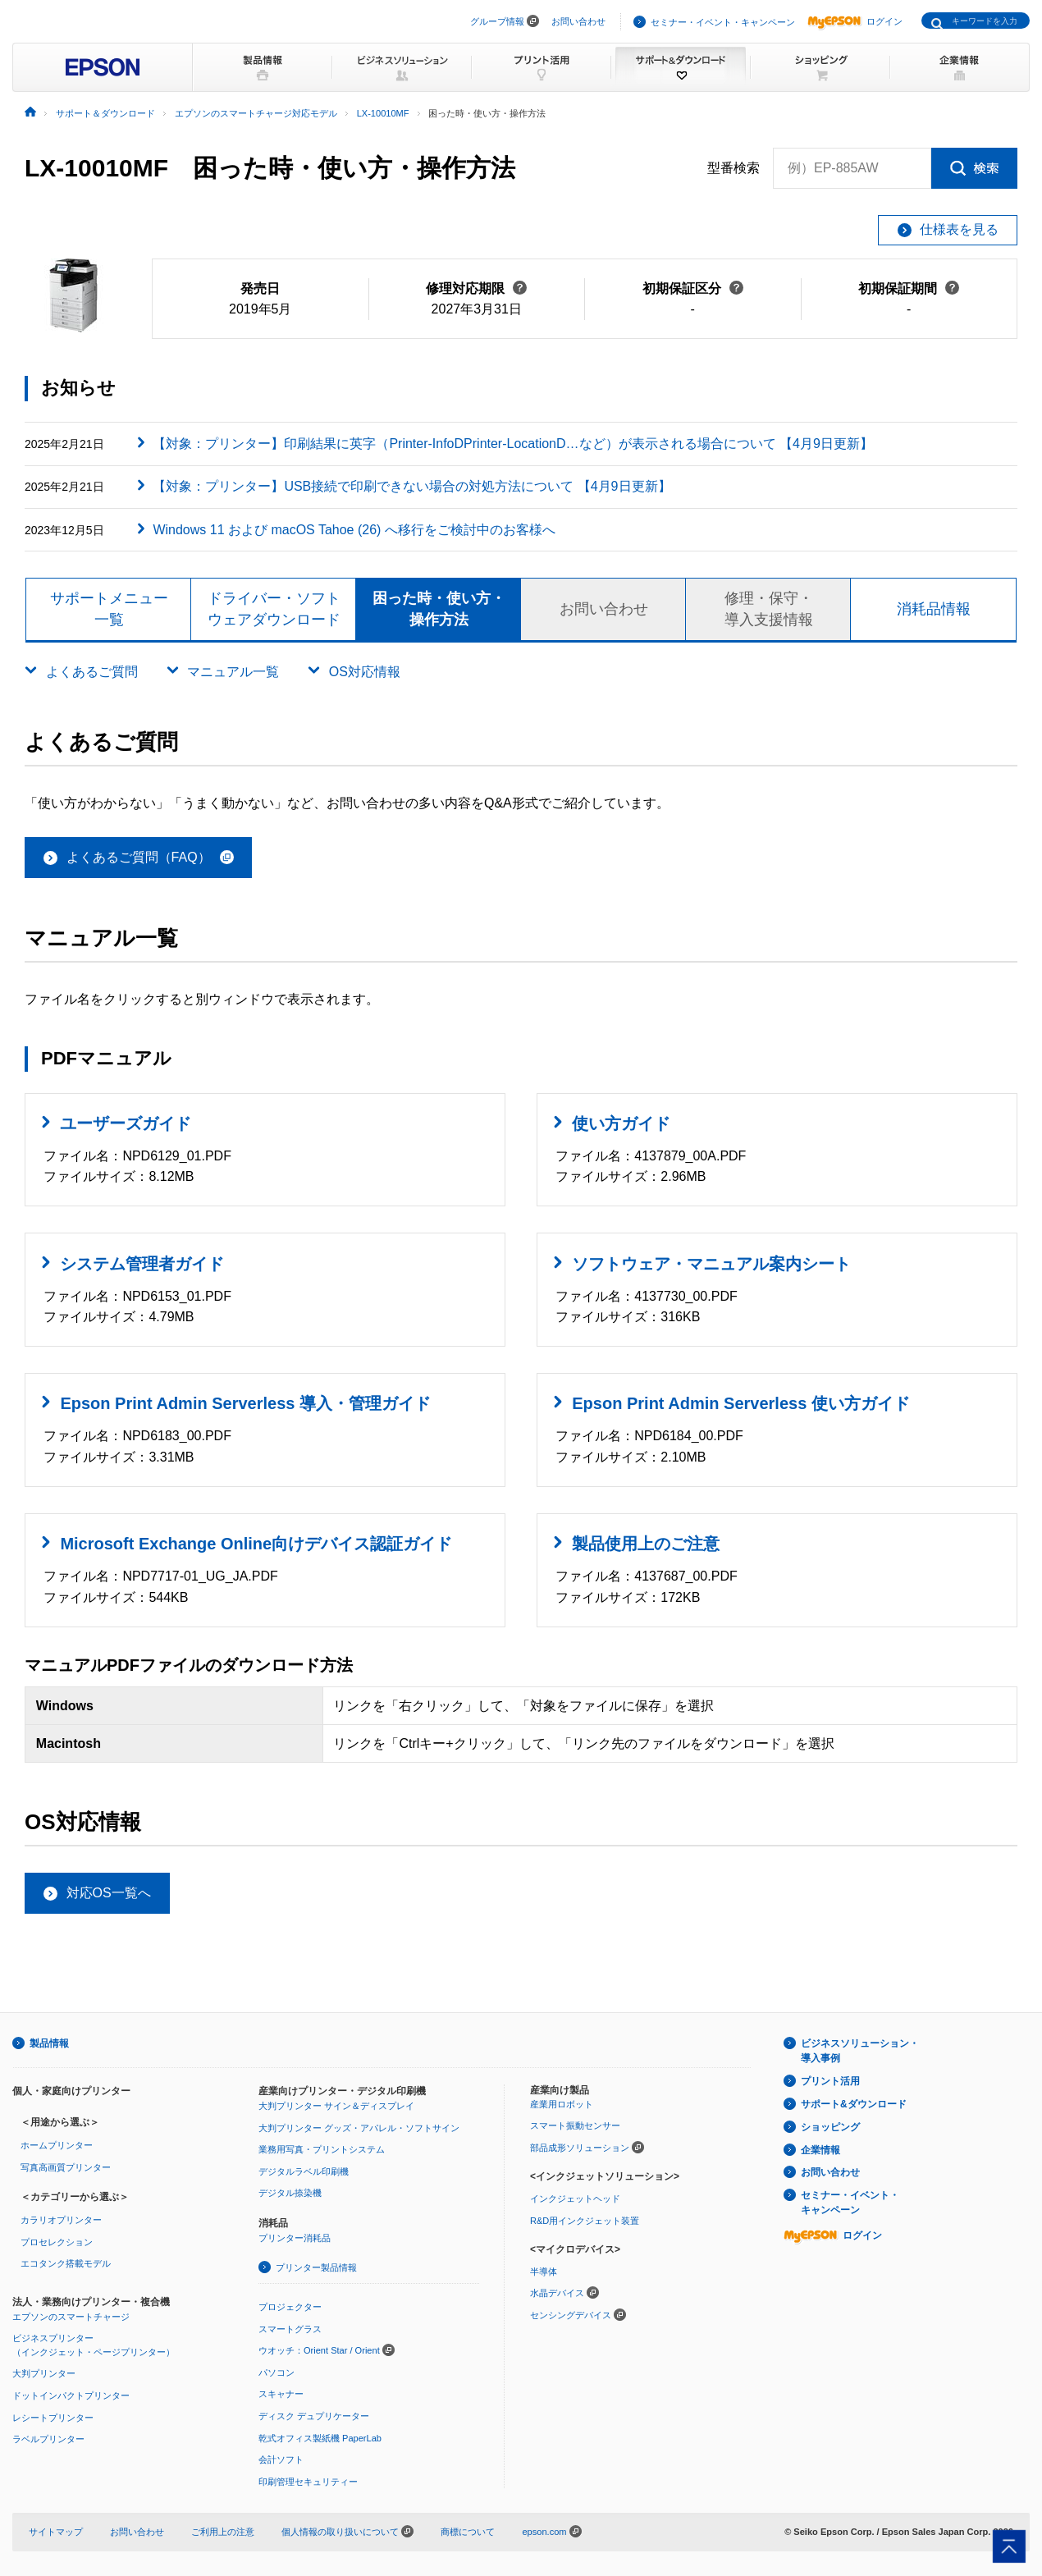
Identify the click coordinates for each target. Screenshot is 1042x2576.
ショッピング (830, 2127)
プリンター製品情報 (316, 2267)
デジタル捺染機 (290, 2193)
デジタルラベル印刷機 (303, 2171)
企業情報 (820, 2150)
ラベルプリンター (48, 2439)
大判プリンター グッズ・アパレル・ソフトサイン (358, 2128)
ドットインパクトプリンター (71, 2395)
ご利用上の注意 (222, 2532)
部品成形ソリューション (579, 2148)
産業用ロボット (561, 2104)
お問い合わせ (578, 21)
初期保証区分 (692, 288)
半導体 (543, 2271)
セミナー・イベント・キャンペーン (723, 22)
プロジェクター (290, 2307)
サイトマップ (56, 2532)
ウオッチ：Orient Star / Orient (319, 2350)
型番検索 (733, 168)
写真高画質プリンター (66, 2167)
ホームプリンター (57, 2145)
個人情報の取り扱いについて (347, 2532)
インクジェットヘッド (575, 2198)
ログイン (855, 21)
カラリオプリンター (61, 2220)
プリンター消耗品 (294, 2238)
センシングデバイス (570, 2315)
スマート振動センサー (575, 2125)
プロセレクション (57, 2242)
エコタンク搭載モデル (66, 2263)
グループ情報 (497, 21)
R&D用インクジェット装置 (584, 2221)
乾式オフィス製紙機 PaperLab (320, 2438)
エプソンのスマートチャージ (71, 2317)
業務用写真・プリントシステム (321, 2149)
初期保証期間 (908, 288)
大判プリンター (43, 2373)
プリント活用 (830, 2081)
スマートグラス (290, 2329)
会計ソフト (281, 2459)
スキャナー (281, 2394)
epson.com (544, 2532)
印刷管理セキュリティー (308, 2482)
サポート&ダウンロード (854, 2104)
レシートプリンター (53, 2418)
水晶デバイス (557, 2293)
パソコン (276, 2372)
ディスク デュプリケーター (313, 2416)
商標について (468, 2532)
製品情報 (49, 2043)
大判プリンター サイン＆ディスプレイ (336, 2106)
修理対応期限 (476, 288)
